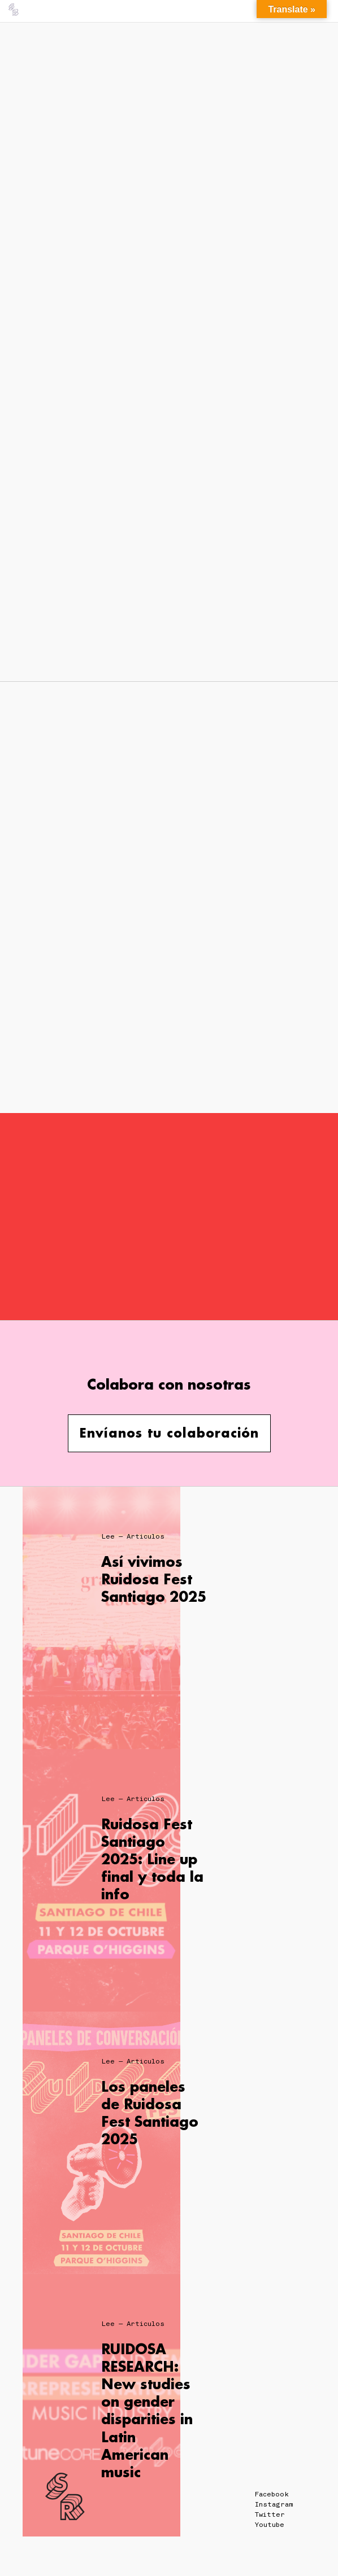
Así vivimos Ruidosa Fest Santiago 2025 (153, 1579)
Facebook (272, 2494)
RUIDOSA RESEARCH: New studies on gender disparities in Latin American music (147, 2410)
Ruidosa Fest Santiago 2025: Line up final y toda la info (152, 1859)
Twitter (270, 2514)
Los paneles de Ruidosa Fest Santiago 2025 (149, 2113)
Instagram (274, 2504)
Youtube (269, 2525)
